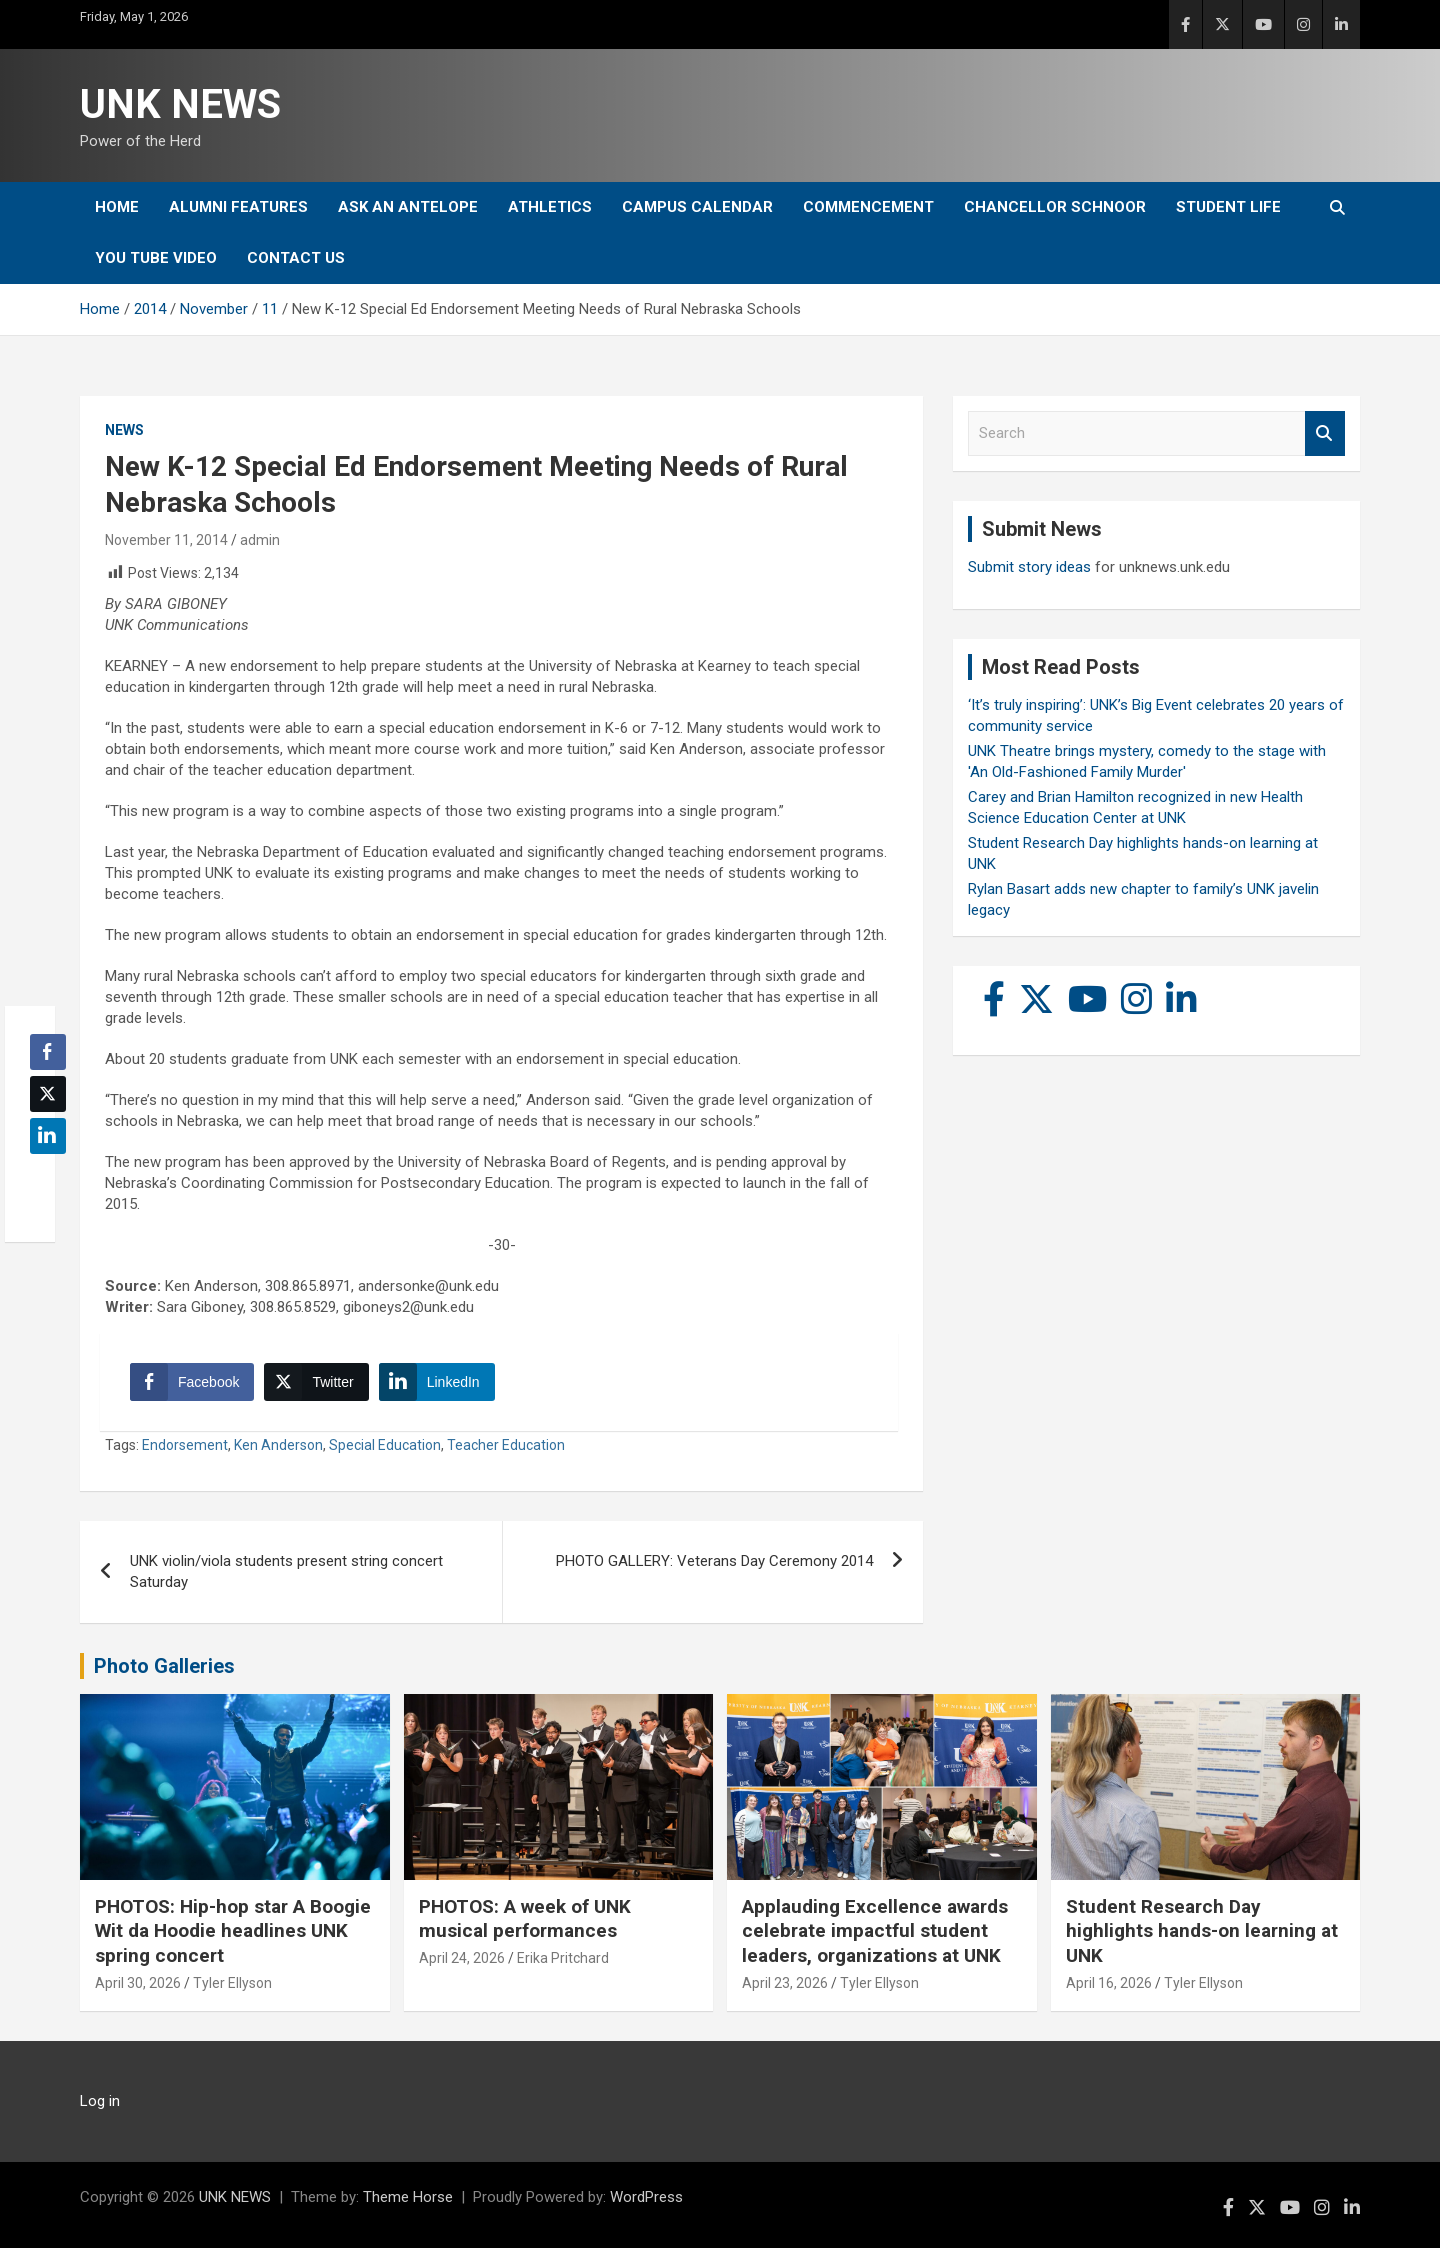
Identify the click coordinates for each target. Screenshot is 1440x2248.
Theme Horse (408, 2197)
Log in (100, 2101)
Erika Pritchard (563, 1958)
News (124, 430)
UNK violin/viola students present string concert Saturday (286, 1571)
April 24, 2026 (462, 1958)
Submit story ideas (1029, 567)
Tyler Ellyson (232, 1983)
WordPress (646, 2197)
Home (117, 207)
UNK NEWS (180, 104)
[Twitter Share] (316, 1382)
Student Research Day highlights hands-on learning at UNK (1202, 1931)
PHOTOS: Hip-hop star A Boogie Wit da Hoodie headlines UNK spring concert (233, 1931)
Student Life (1228, 207)
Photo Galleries (164, 1666)
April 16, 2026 (1109, 1983)
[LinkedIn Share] (437, 1382)
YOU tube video (156, 258)
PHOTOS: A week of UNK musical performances (525, 1919)
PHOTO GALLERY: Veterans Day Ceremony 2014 (714, 1561)
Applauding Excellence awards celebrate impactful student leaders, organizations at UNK (875, 1931)
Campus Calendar (697, 207)
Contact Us (296, 258)
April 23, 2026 (785, 1983)
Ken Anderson (278, 1445)
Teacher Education (506, 1445)
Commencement (868, 207)
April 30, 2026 (138, 1983)
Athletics (550, 207)
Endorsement (185, 1445)
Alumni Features (238, 207)
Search (1325, 433)
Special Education (385, 1445)
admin (260, 540)
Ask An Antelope (408, 207)
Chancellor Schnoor (1055, 207)
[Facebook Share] (192, 1382)
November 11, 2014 (166, 540)
